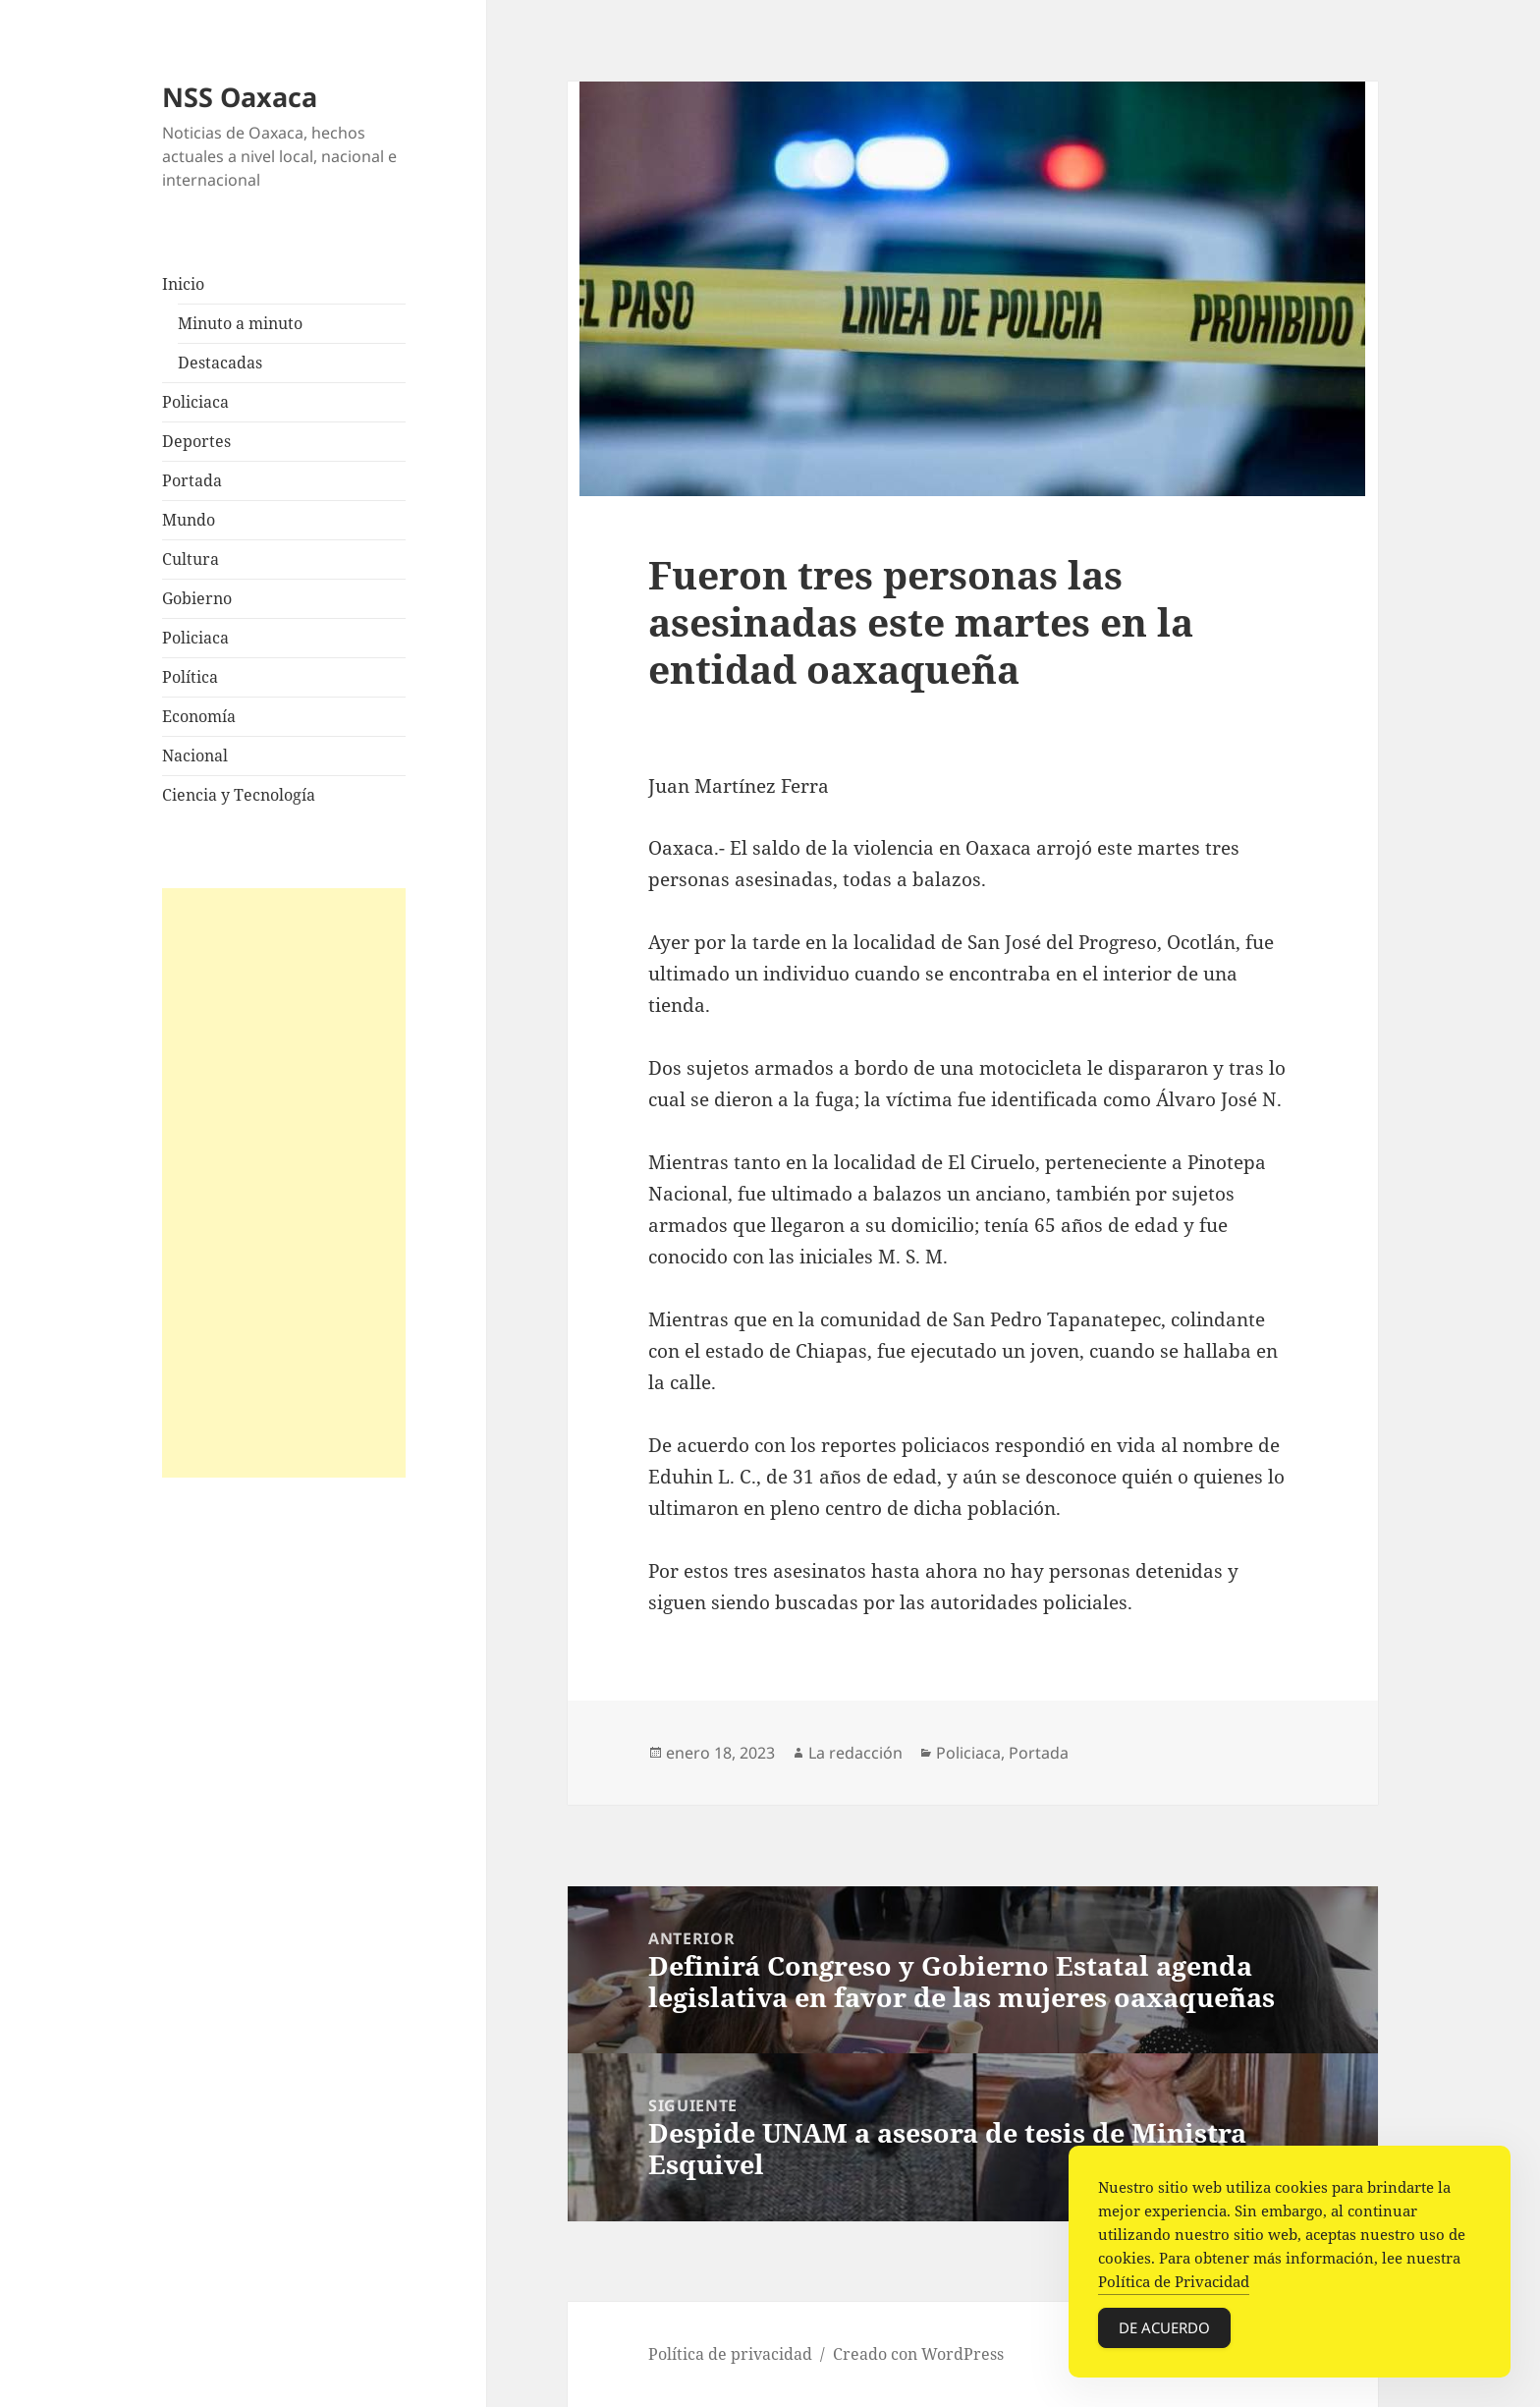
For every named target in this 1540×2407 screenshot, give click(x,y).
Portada (192, 480)
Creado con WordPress (918, 2354)
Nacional (195, 755)
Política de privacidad (730, 2354)
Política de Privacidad (1173, 2281)
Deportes (196, 441)
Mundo (188, 520)
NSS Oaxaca (239, 97)
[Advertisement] (284, 1183)
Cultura (190, 559)
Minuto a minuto (240, 323)
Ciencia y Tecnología (238, 795)
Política (190, 677)
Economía (199, 716)
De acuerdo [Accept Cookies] (1164, 2327)
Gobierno (197, 598)
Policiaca (195, 402)
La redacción (855, 1752)
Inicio (183, 284)
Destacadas (220, 362)
